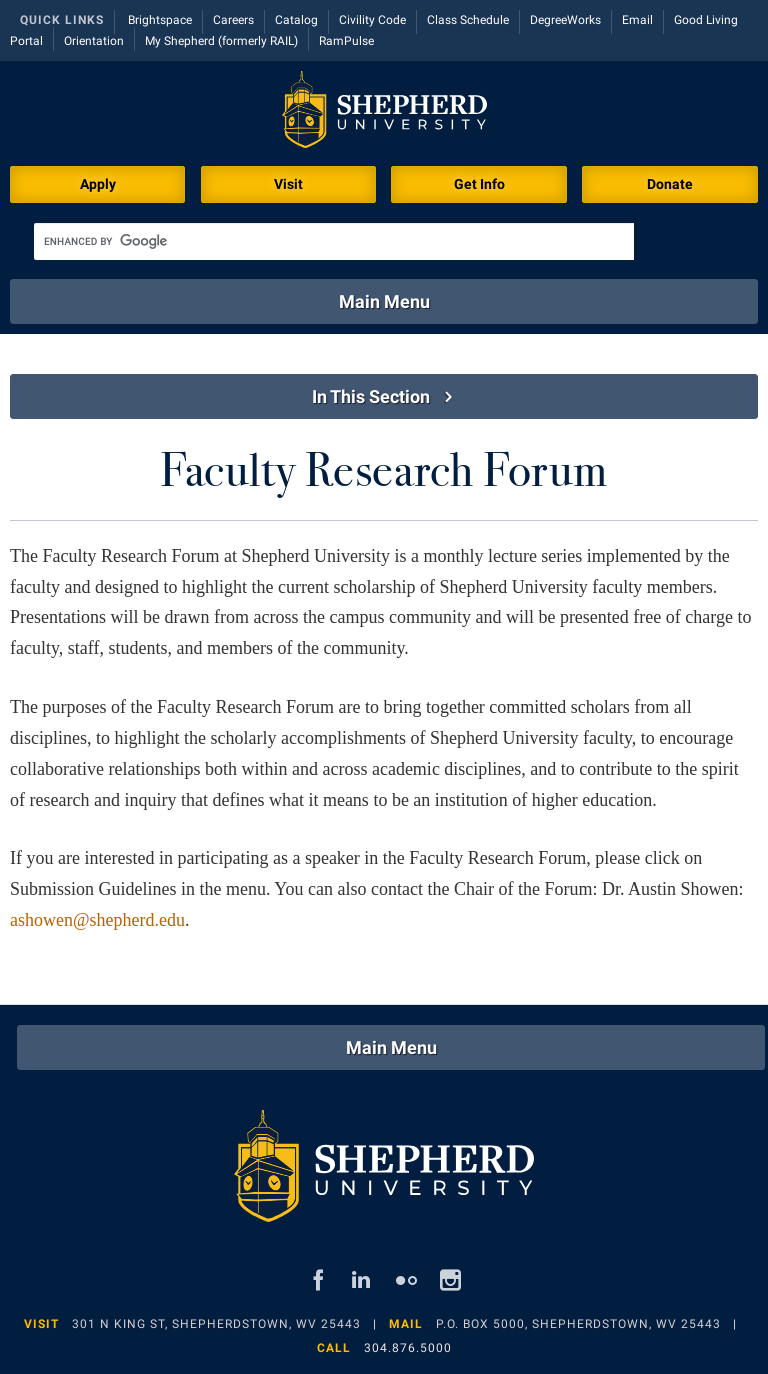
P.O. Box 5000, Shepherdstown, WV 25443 (578, 1324)
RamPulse (346, 41)
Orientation (94, 41)
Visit (288, 184)
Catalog (296, 20)
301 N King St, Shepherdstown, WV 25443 (216, 1324)
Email (637, 20)
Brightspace (160, 20)
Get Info (479, 184)
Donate (670, 184)
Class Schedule (468, 20)
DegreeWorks (565, 20)
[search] (334, 241)
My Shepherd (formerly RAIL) (221, 41)
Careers (233, 20)
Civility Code (372, 20)
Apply (98, 184)
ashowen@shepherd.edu (97, 920)
